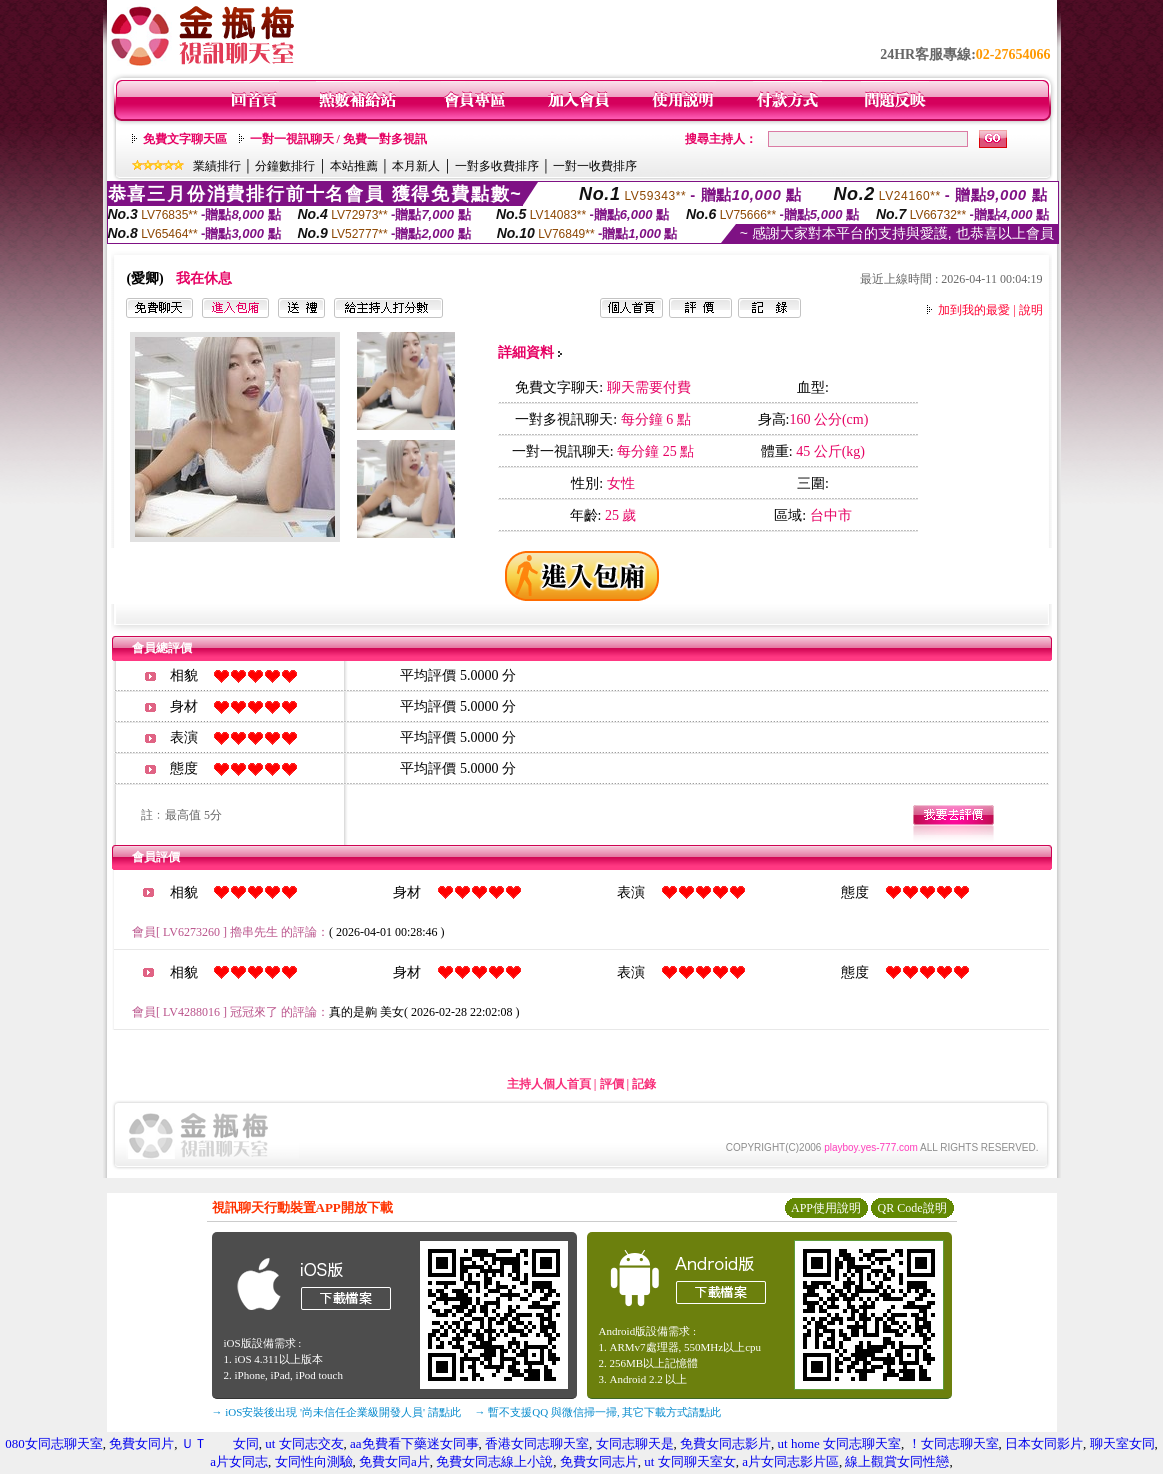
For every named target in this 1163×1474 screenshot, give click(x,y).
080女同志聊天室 (54, 1443)
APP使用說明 (826, 1208)
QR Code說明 (912, 1208)
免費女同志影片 (725, 1443)
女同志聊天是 (635, 1443)
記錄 (644, 1084)
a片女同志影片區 (790, 1461)
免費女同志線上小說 (494, 1461)
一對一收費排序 (595, 166)
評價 (612, 1084)
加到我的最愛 (974, 310)
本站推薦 (354, 166)
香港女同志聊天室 (537, 1443)
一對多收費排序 (497, 166)
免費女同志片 (599, 1461)
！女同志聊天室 (953, 1443)
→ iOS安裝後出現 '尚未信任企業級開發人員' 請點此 (336, 1412)
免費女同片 (141, 1443)
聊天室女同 (1122, 1443)
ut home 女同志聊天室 (840, 1443)
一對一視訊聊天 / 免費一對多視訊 (338, 139)
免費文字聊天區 (185, 139)
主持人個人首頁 (549, 1084)
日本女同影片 (1044, 1443)
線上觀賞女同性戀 (897, 1461)
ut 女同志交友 (304, 1443)
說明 (1031, 310)
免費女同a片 (394, 1461)
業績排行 (217, 166)
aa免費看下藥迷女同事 (414, 1443)
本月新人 (416, 166)
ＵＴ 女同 (220, 1443)
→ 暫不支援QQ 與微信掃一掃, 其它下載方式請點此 (598, 1412)
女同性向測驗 (314, 1461)
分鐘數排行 (285, 166)
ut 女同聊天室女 (689, 1461)
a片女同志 (239, 1461)
